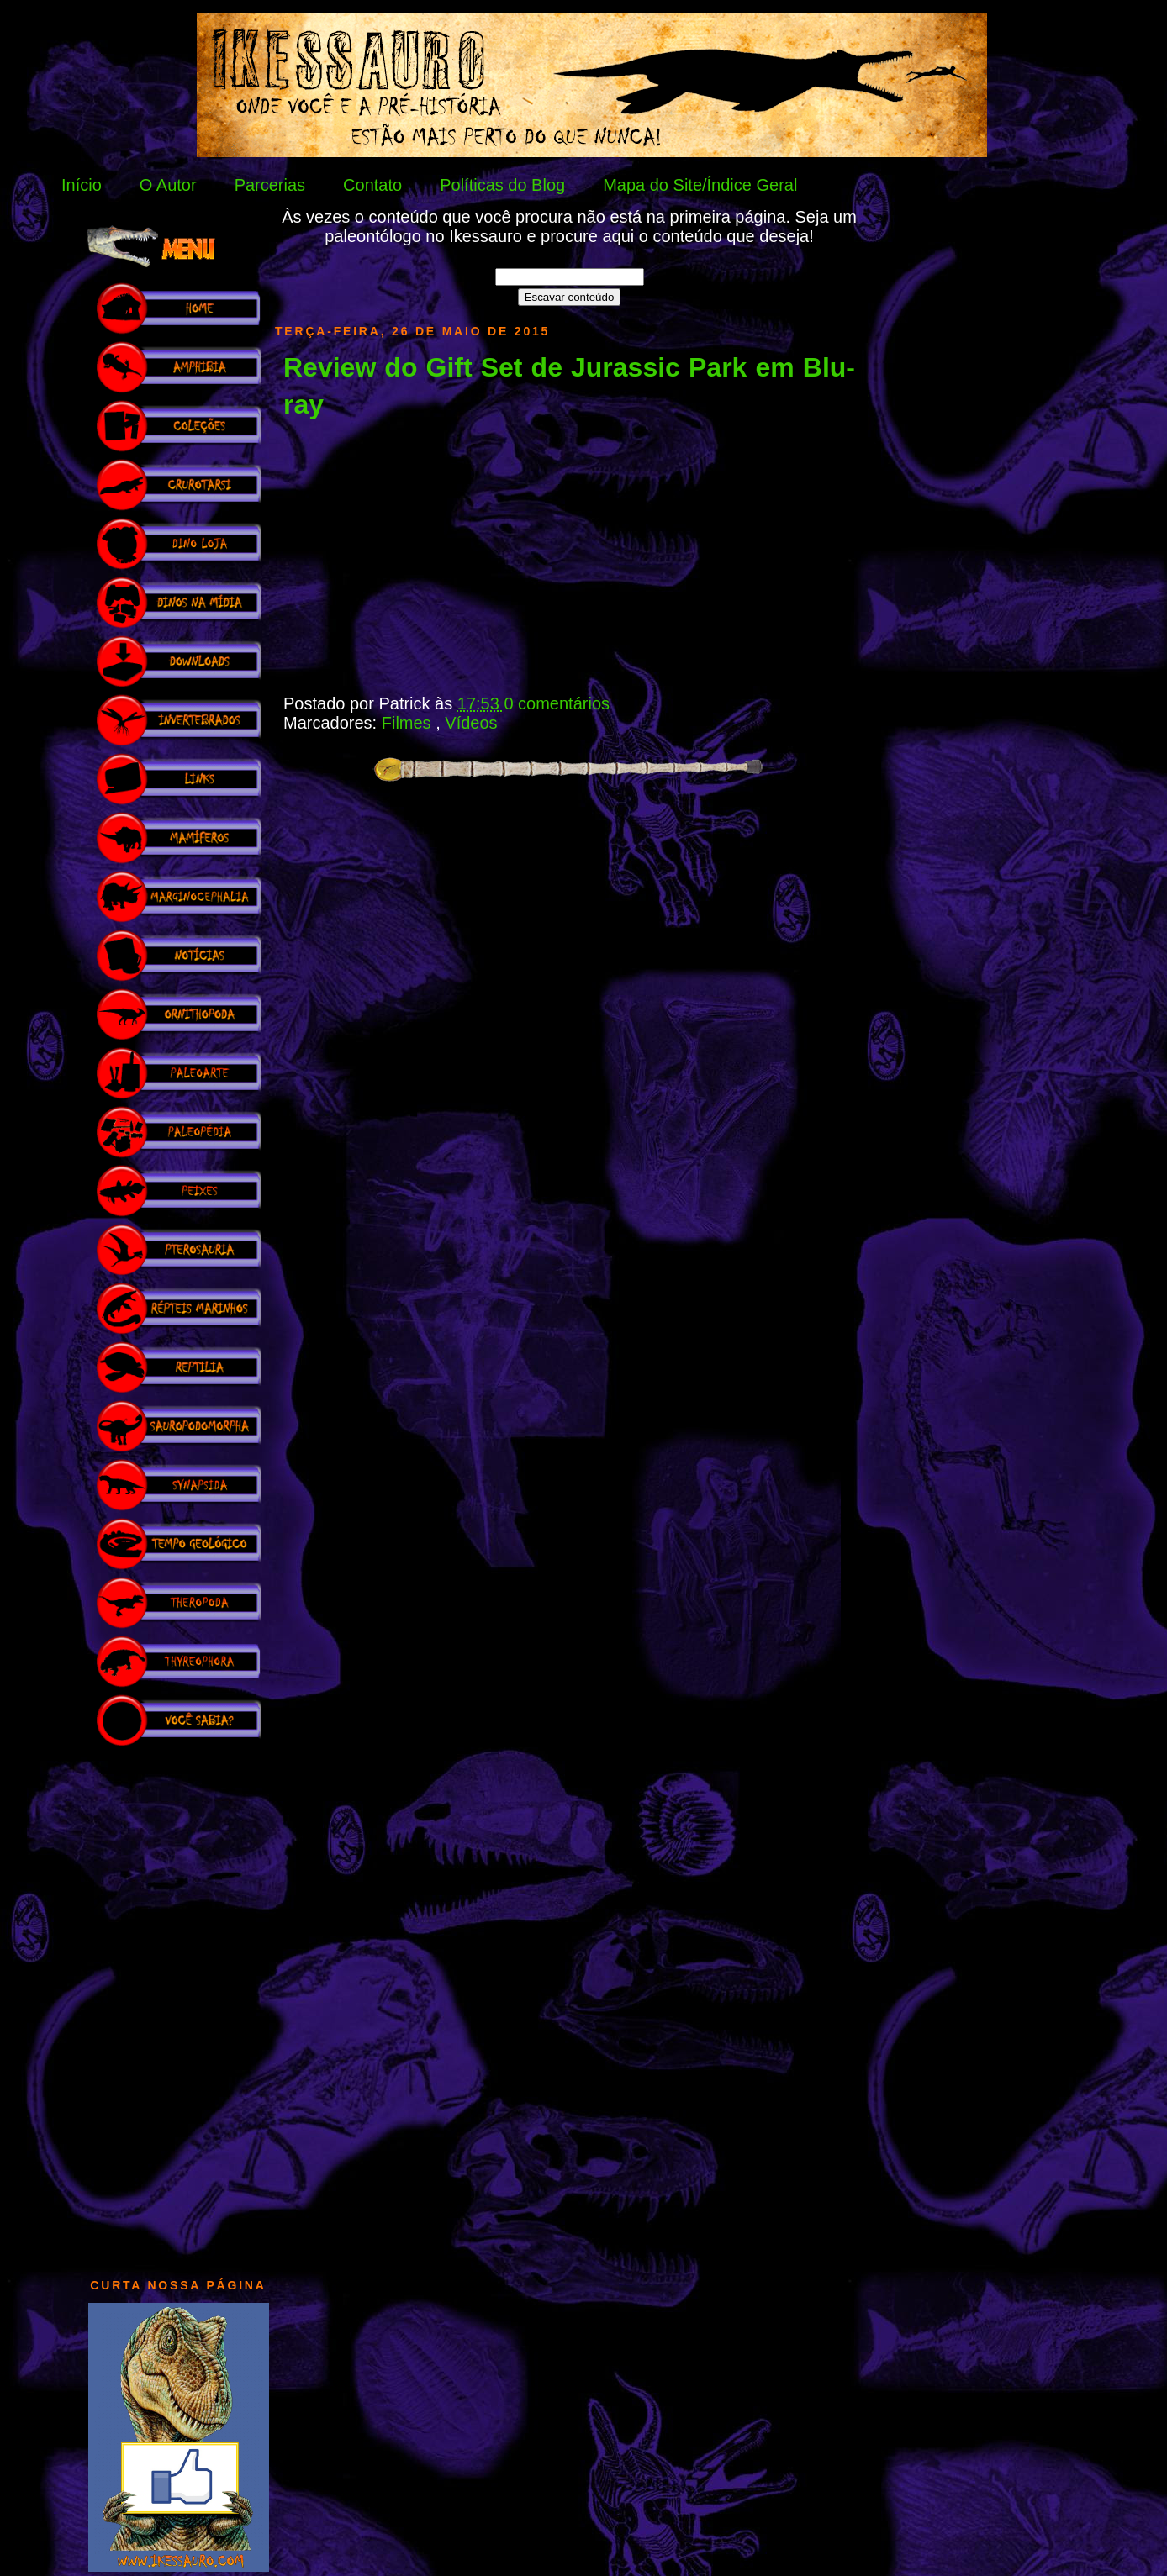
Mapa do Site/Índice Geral (700, 185)
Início (81, 185)
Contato (372, 185)
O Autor (168, 185)
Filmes (409, 723)
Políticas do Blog (502, 185)
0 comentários (557, 703)
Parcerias (270, 185)
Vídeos (471, 723)
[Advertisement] (178, 2004)
